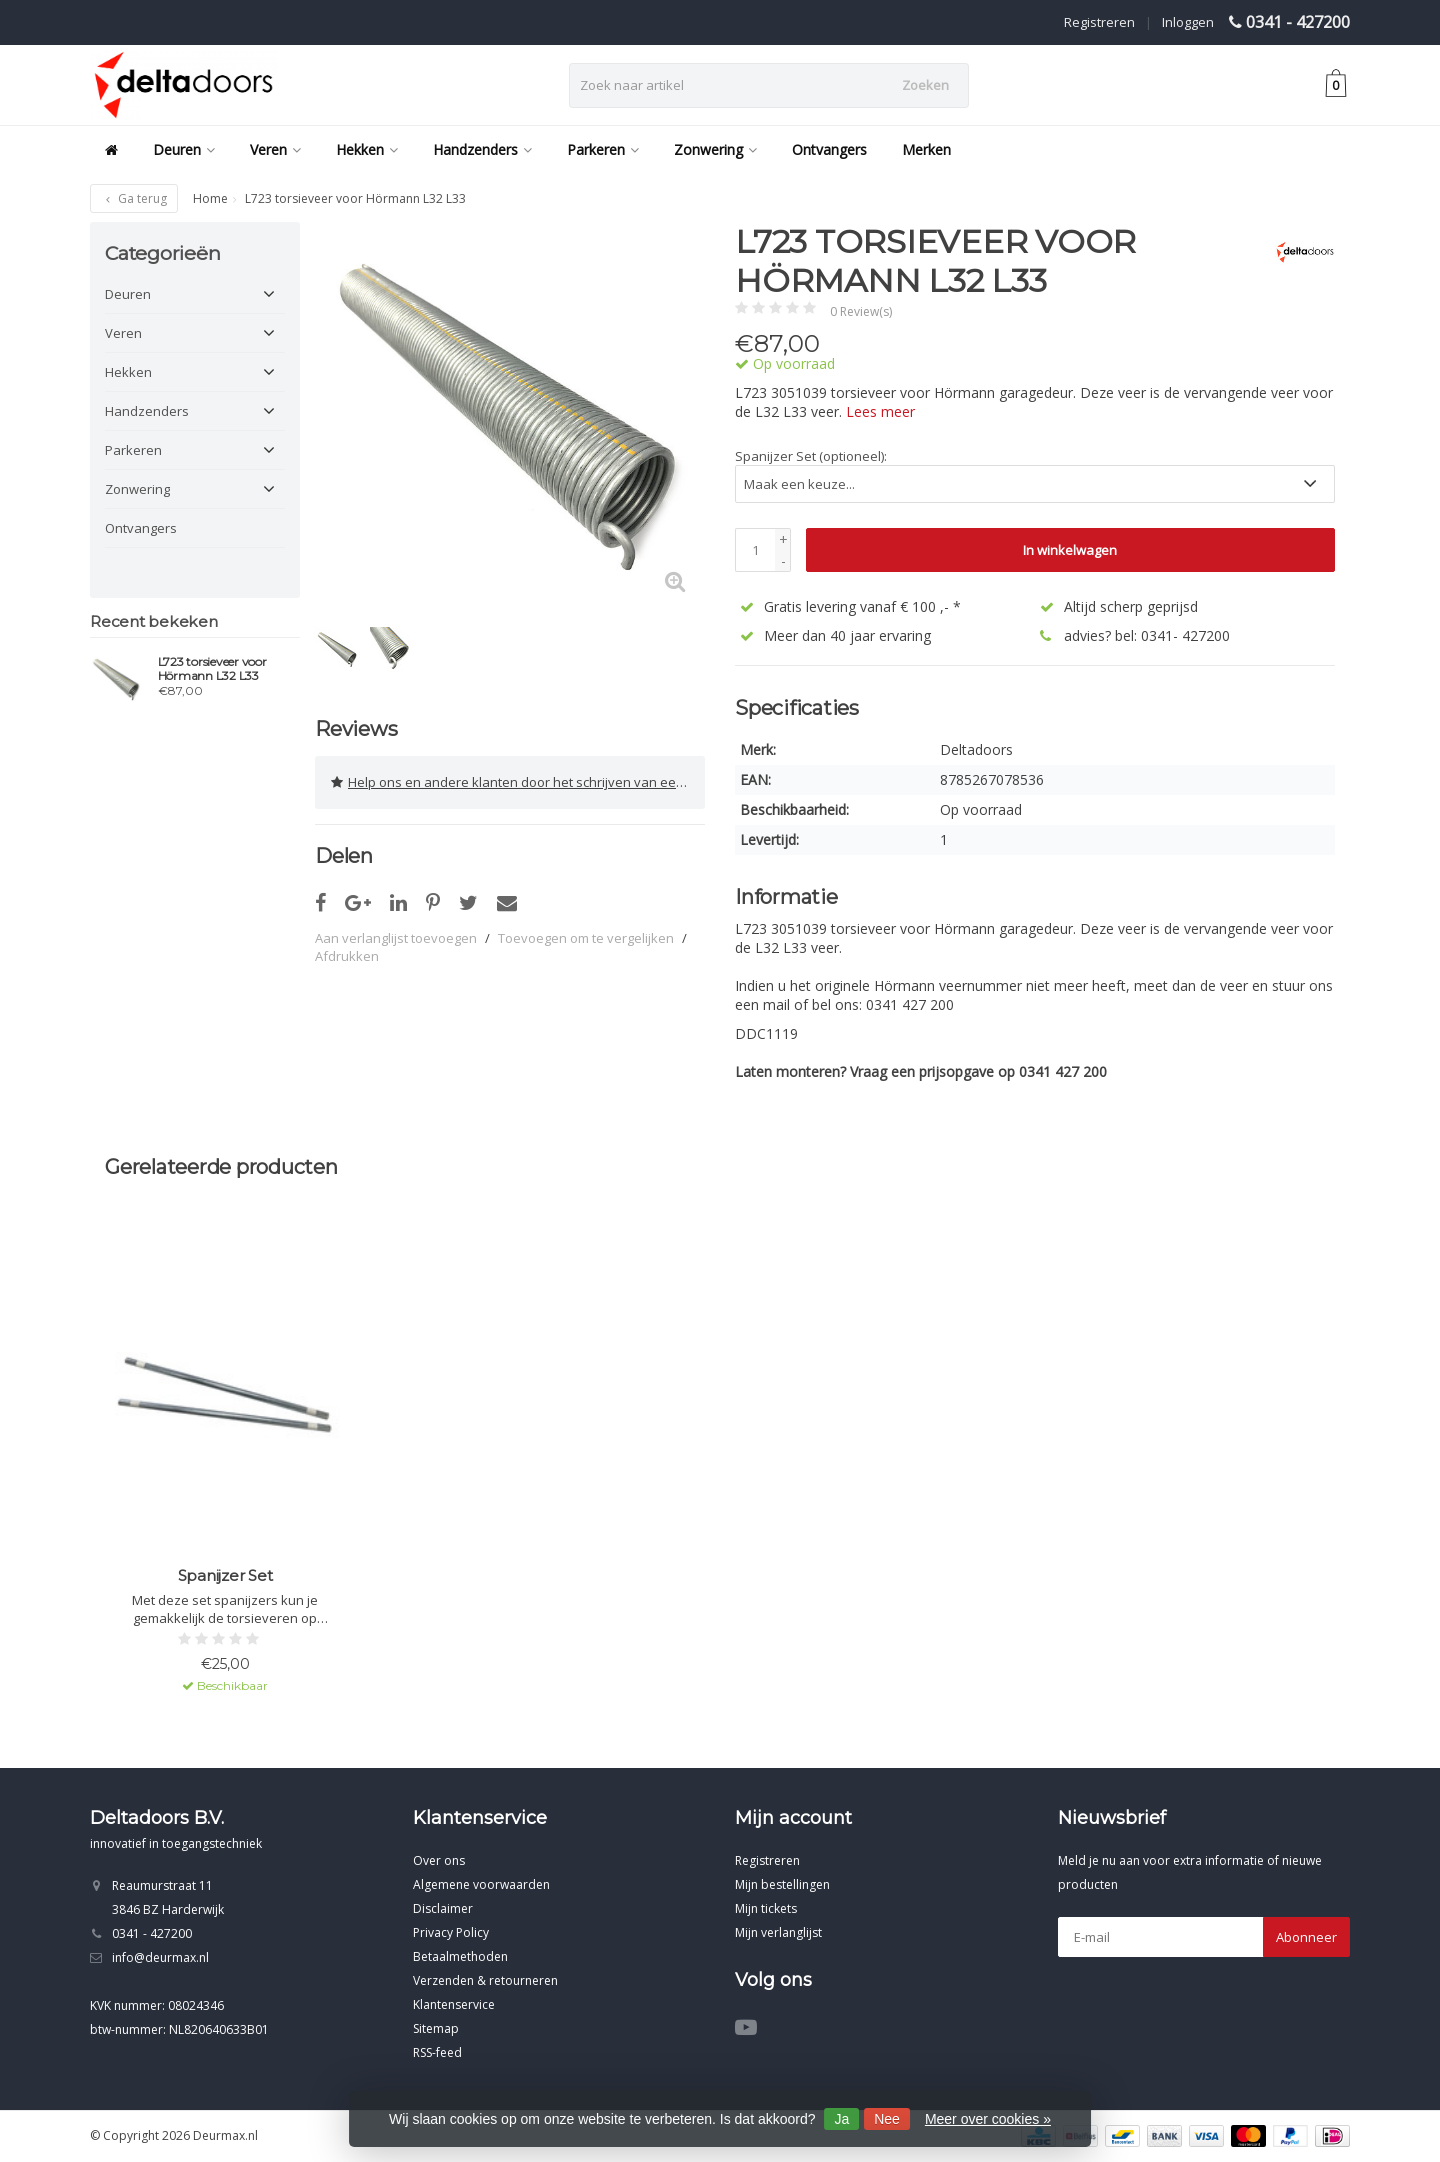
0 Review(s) (861, 311)
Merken (926, 149)
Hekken (367, 149)
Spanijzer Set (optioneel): (811, 456)
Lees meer (880, 411)
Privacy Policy (451, 1932)
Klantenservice (454, 2004)
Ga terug (134, 198)
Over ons (439, 1860)
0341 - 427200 (1298, 22)
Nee (887, 2119)
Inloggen (1188, 22)
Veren (275, 149)
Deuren (184, 149)
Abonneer (1306, 1937)
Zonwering (715, 149)
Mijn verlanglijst (778, 1932)
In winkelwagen (1070, 550)
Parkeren (603, 149)
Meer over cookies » (988, 2119)
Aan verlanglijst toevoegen (396, 938)
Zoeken (925, 85)
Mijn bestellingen (782, 1884)
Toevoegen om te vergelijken (586, 938)
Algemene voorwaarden (481, 1884)
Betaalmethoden (460, 1956)
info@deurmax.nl (160, 1957)
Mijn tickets (766, 1908)
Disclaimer (443, 1908)
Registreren (1099, 22)
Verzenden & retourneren (485, 1980)
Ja (841, 2119)
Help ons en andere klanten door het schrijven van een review (518, 782)
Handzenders (482, 149)
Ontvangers (829, 149)
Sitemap (436, 2028)
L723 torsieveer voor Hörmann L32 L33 (212, 669)
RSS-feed (437, 2052)
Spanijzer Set (225, 1575)
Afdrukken (347, 956)
